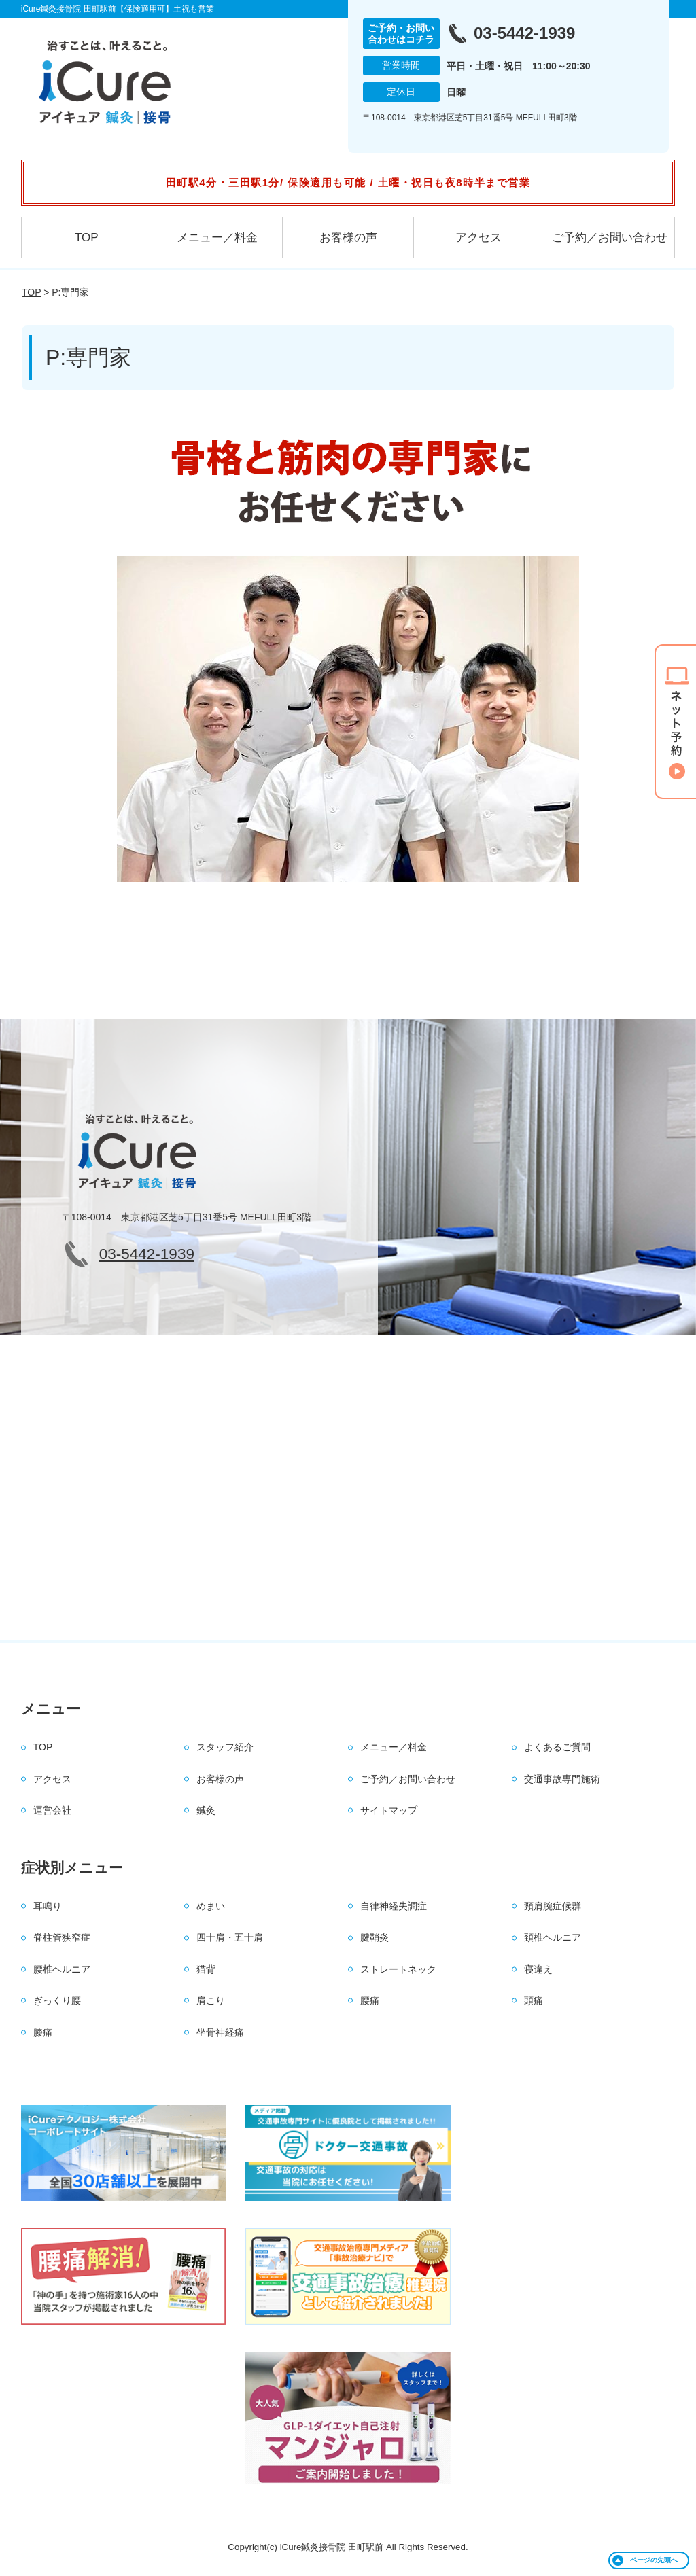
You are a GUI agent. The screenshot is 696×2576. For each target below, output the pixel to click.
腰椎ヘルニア (61, 1969)
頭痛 (533, 2000)
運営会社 (52, 1810)
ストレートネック (398, 1969)
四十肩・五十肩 (229, 1937)
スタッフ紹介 (225, 1747)
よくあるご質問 (557, 1747)
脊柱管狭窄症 (61, 1937)
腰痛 (369, 2000)
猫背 (205, 1969)
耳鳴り (47, 1906)
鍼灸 (205, 1810)
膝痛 (42, 2032)
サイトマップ (388, 1810)
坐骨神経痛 (220, 2032)
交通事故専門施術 (562, 1779)
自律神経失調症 (393, 1906)
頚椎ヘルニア (552, 1937)
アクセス (478, 237)
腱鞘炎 (374, 1937)
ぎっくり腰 (57, 2000)
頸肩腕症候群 (552, 1906)
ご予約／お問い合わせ (609, 237)
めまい (210, 1906)
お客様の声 (348, 237)
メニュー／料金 (217, 237)
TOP (87, 237)
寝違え (538, 1969)
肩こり (210, 2000)
